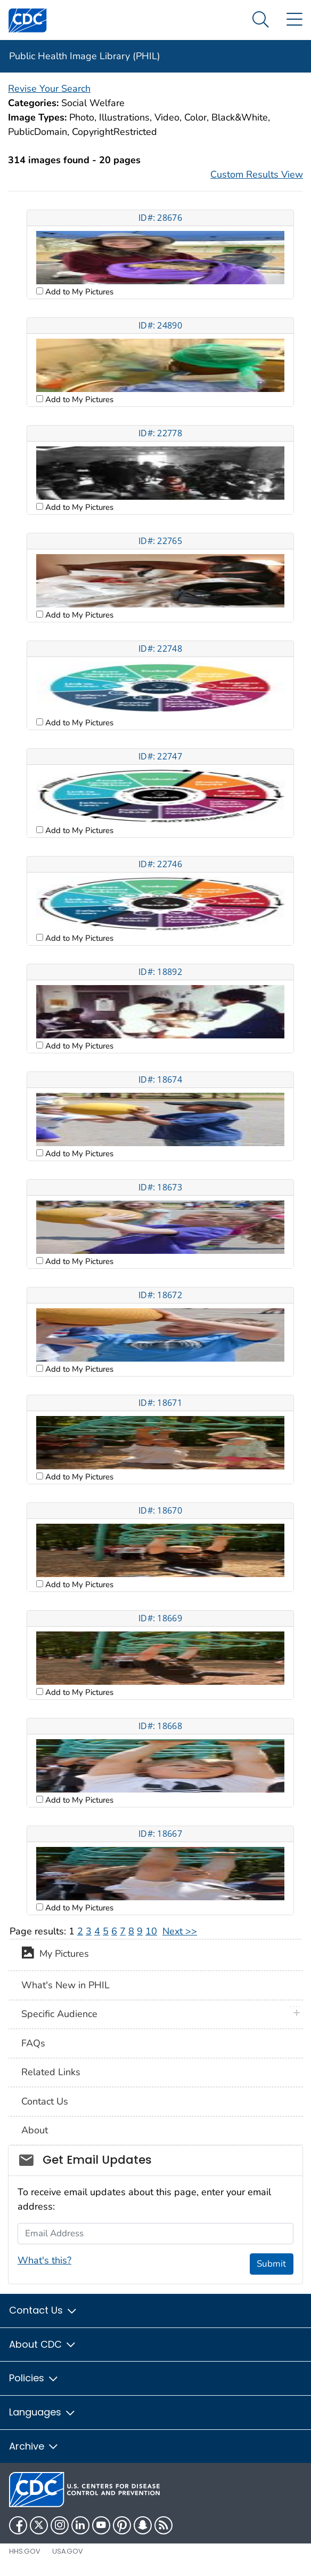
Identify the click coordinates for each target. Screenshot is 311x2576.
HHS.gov (24, 2551)
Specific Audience (59, 2013)
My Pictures (55, 1954)
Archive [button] (34, 2446)
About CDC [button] (43, 2344)
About (34, 2130)
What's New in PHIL (65, 1985)
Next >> (179, 1931)
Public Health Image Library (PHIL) (84, 56)
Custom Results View (256, 174)
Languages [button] (42, 2412)
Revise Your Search (49, 88)
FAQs (33, 2043)
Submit (271, 2264)
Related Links (50, 2072)
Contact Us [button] (43, 2310)
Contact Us (44, 2101)
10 (151, 1931)
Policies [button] (34, 2378)
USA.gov (67, 2551)
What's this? (44, 2260)
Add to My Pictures (78, 291)
